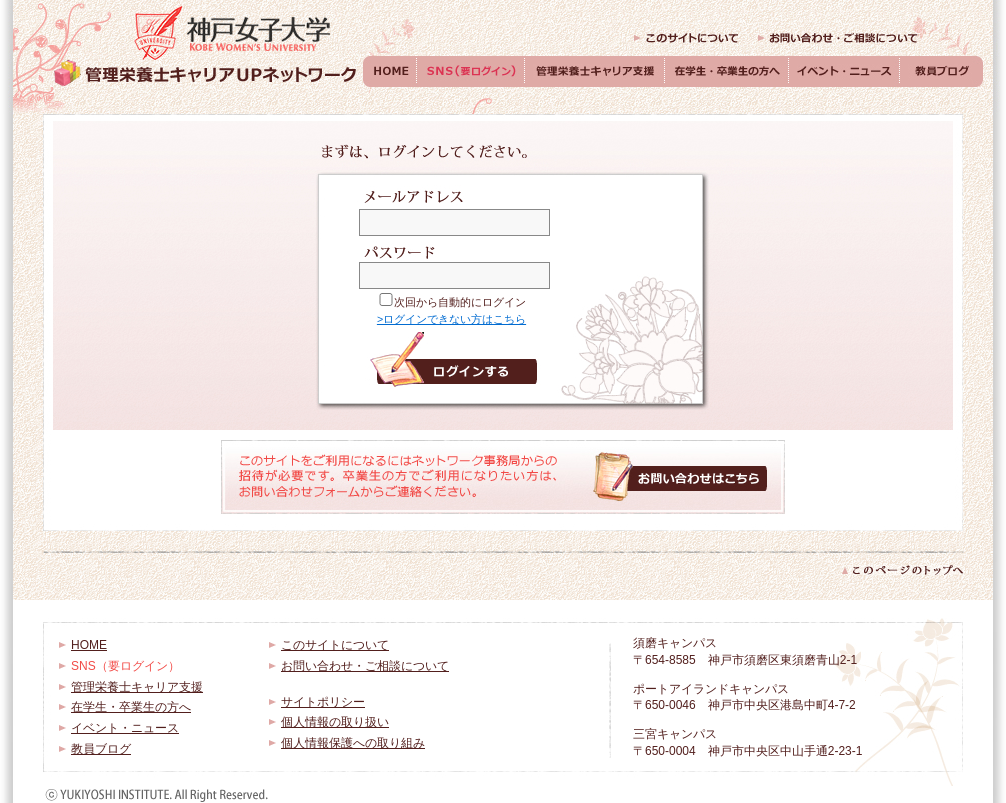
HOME (390, 71)
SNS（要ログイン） (471, 71)
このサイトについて (686, 38)
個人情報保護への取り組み (353, 743)
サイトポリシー (323, 702)
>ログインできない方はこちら (451, 319)
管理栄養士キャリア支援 (595, 71)
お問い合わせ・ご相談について (838, 38)
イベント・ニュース (844, 71)
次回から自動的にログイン (460, 302)
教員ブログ (941, 71)
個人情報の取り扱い (335, 722)
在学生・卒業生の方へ (727, 71)
